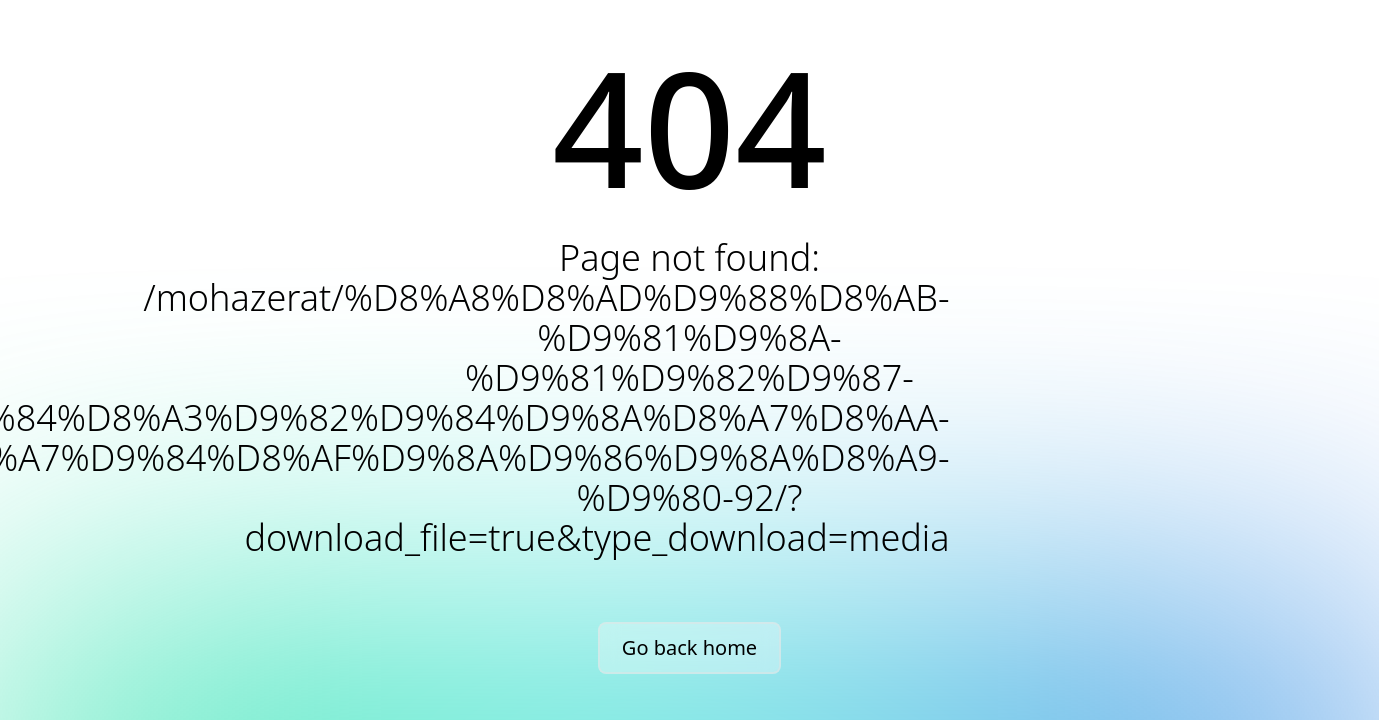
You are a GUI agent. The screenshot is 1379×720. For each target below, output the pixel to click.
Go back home (689, 647)
